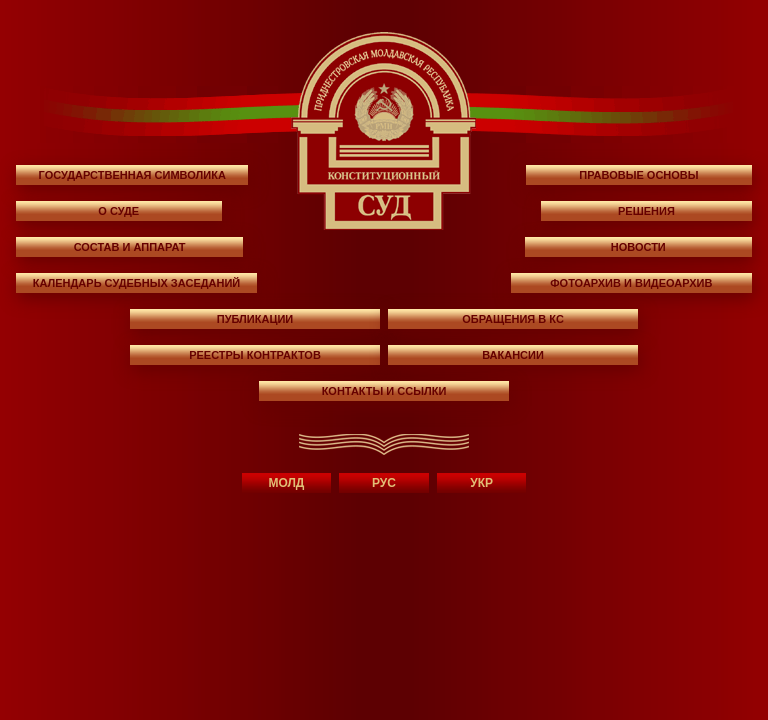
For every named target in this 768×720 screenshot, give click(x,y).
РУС (384, 483)
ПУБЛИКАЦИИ (255, 319)
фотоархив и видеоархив (631, 283)
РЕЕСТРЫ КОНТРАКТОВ (255, 355)
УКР (481, 483)
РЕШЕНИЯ (646, 211)
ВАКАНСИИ (513, 355)
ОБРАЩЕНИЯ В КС (513, 319)
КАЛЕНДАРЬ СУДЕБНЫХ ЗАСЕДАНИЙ (137, 283)
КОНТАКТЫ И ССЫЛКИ (384, 391)
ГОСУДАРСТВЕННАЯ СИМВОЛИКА (132, 175)
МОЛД (286, 483)
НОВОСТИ (638, 247)
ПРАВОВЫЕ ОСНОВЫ (638, 175)
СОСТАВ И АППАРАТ (130, 247)
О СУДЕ (118, 211)
